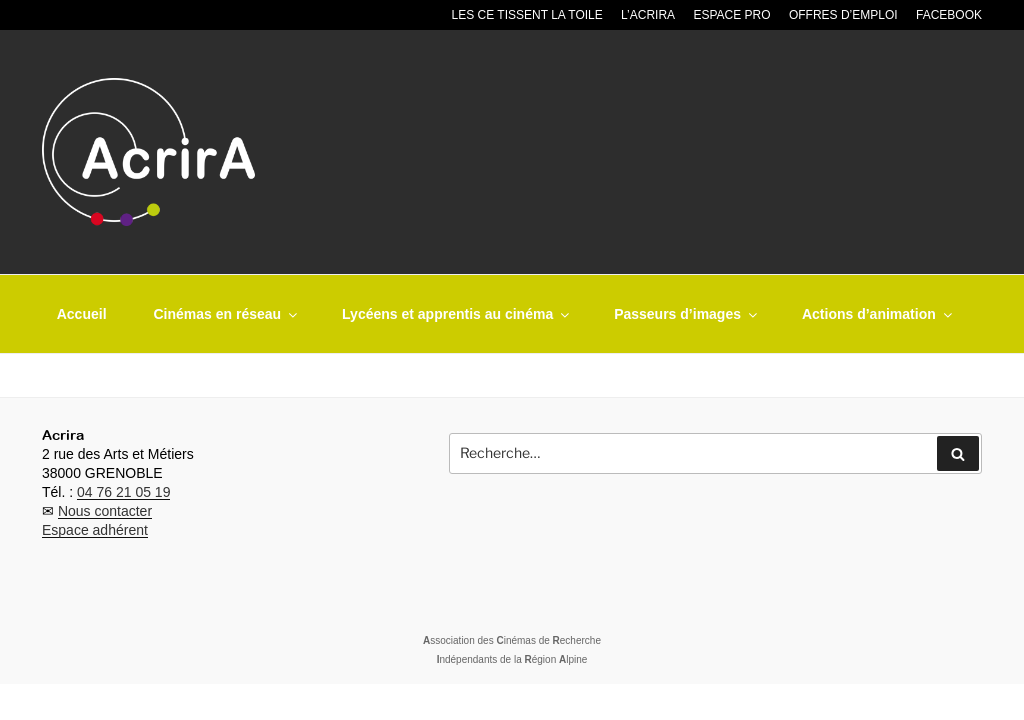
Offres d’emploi (843, 15)
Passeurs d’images (687, 314)
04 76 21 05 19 (123, 492)
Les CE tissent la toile (527, 15)
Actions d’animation (878, 314)
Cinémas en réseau (226, 314)
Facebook (949, 15)
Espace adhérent (95, 530)
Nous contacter (105, 511)
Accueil (82, 314)
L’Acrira (648, 15)
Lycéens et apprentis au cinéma (457, 314)
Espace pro (731, 15)
